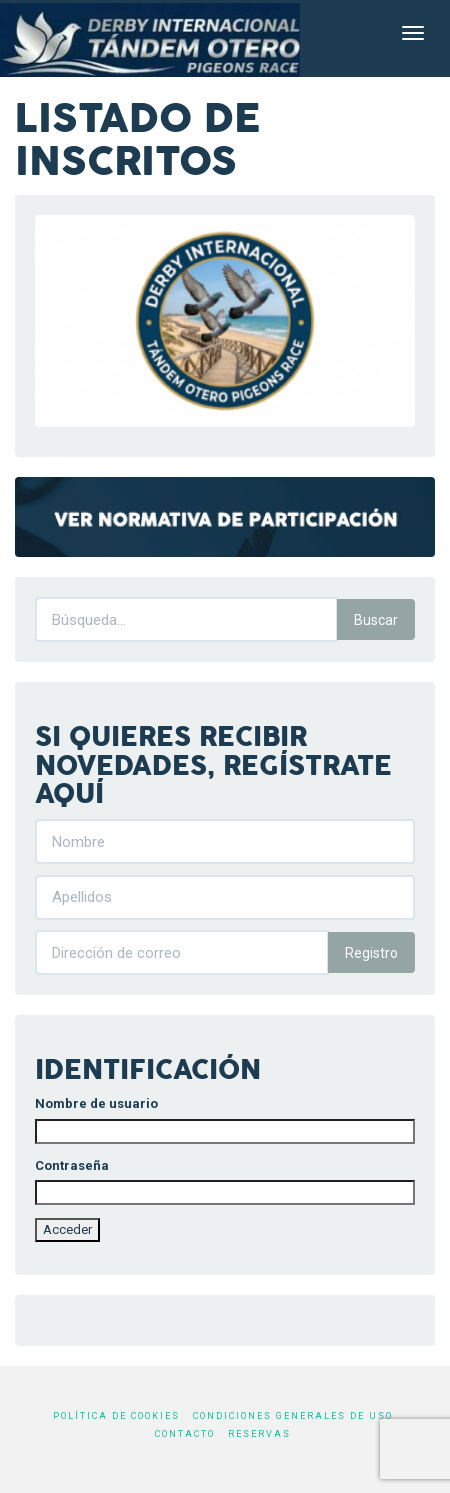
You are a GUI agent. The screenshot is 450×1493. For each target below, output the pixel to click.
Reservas (259, 1434)
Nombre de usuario (96, 1103)
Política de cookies (116, 1416)
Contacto (185, 1434)
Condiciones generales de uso (293, 1416)
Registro (371, 953)
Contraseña (72, 1165)
